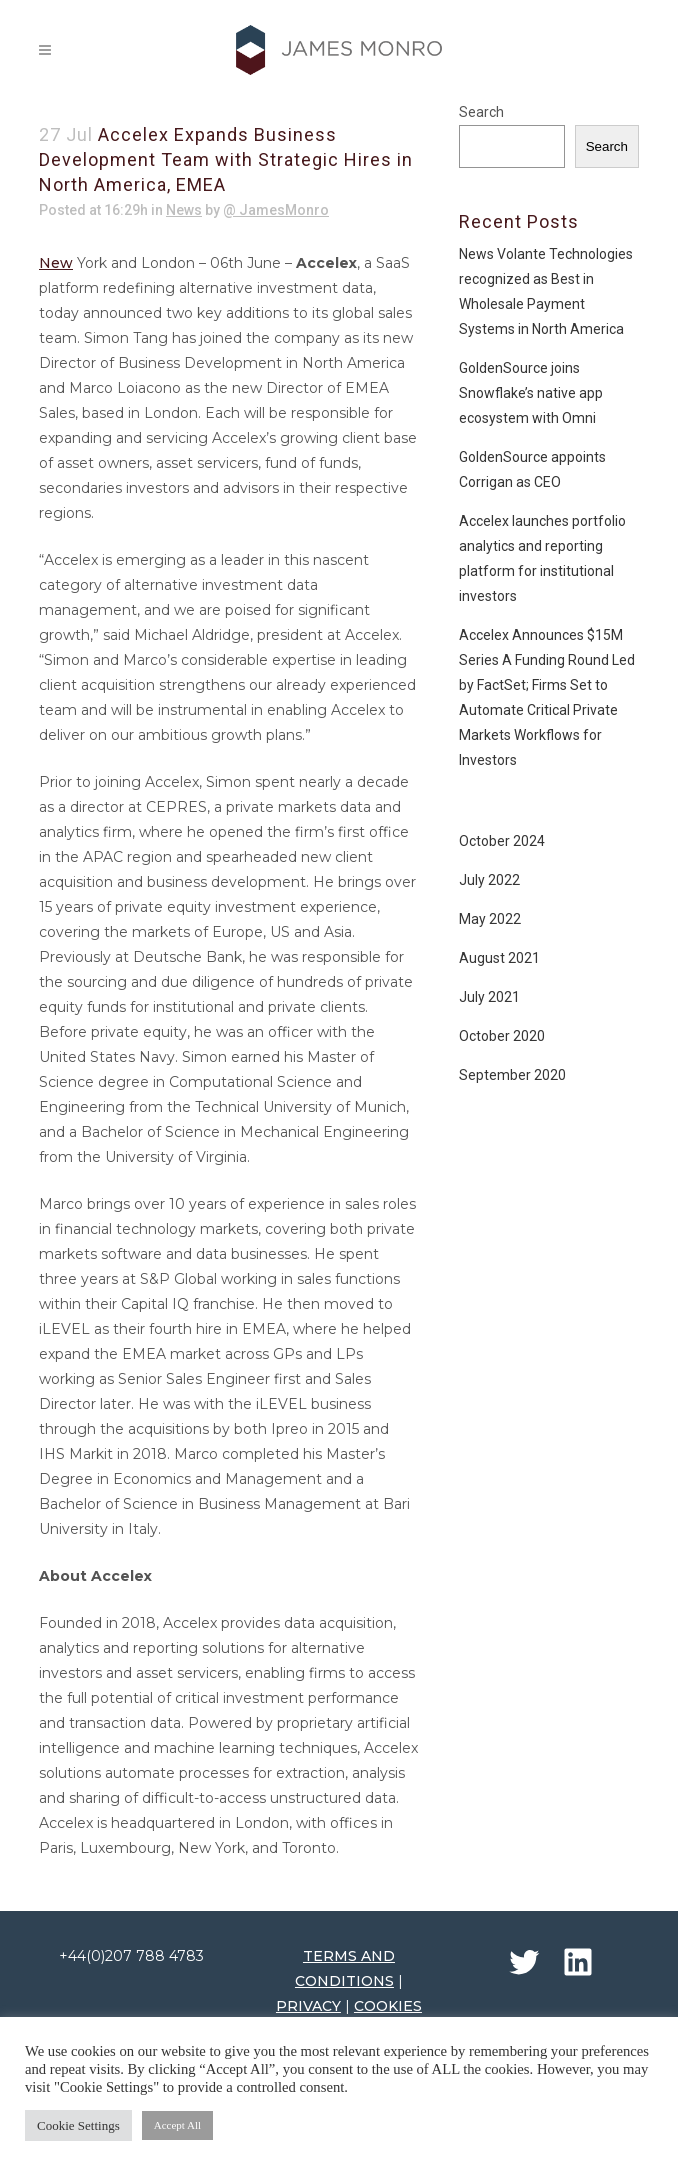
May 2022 (490, 919)
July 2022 (489, 880)
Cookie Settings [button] (78, 2125)
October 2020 (502, 1036)
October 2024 (502, 841)
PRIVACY (308, 2006)
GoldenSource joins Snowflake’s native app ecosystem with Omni (531, 393)
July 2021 (489, 997)
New (56, 263)
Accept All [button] (177, 2125)
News (184, 210)
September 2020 (512, 1075)
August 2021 (499, 958)
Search (481, 112)
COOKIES (388, 2006)
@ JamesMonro (276, 210)
